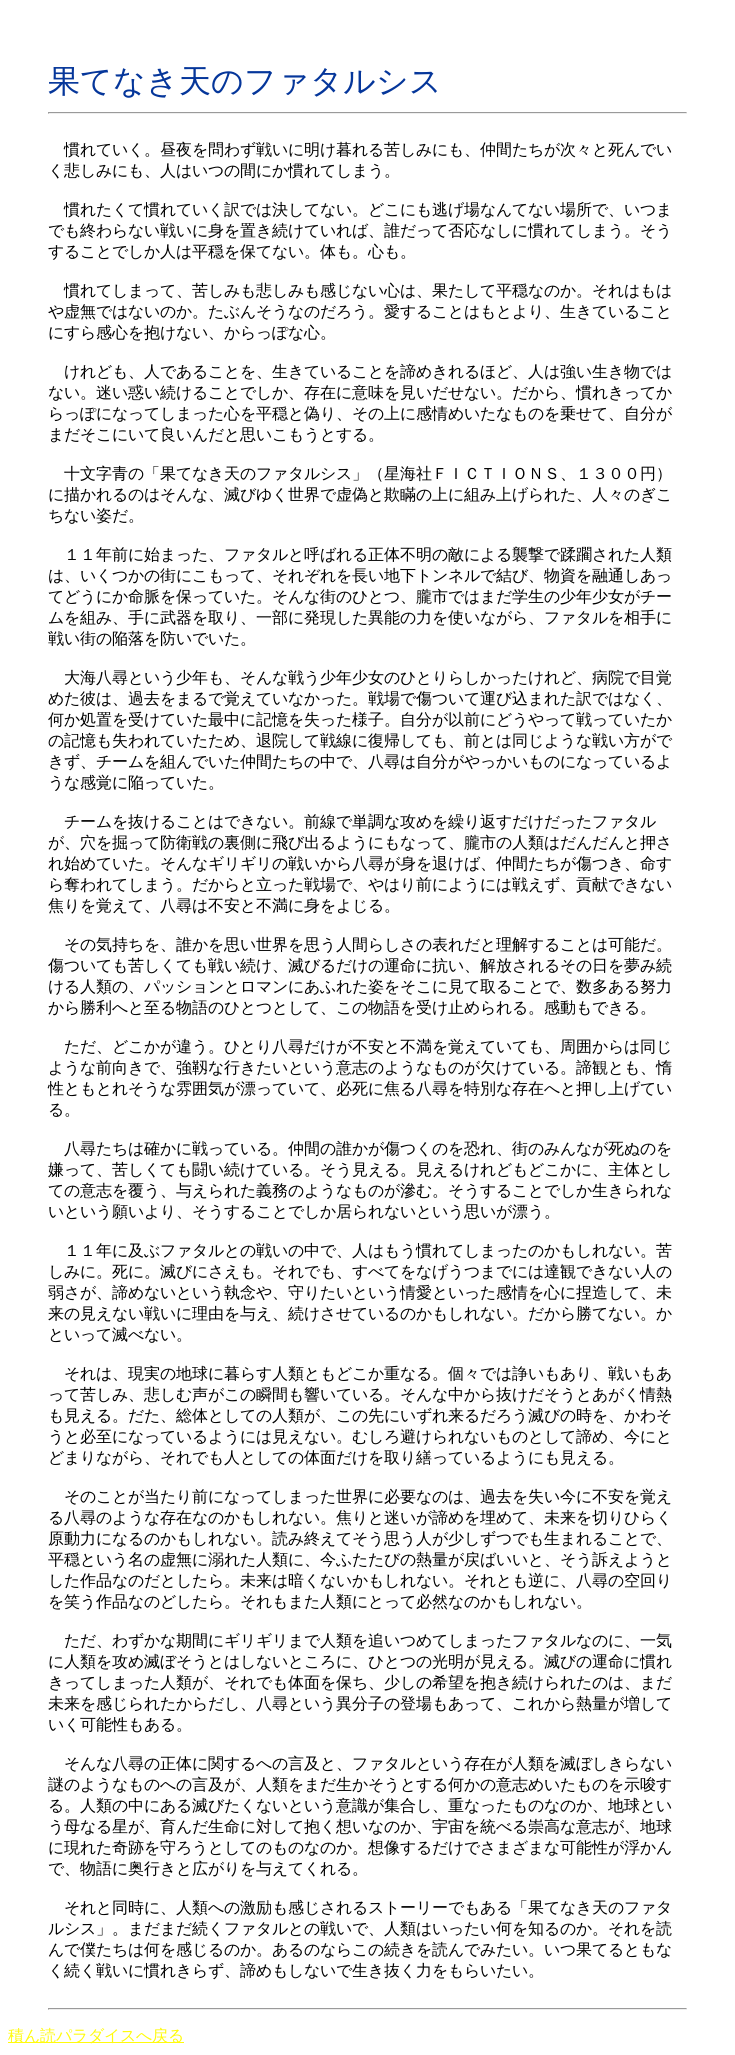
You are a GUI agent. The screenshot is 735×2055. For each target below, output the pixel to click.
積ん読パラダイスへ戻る (96, 2035)
